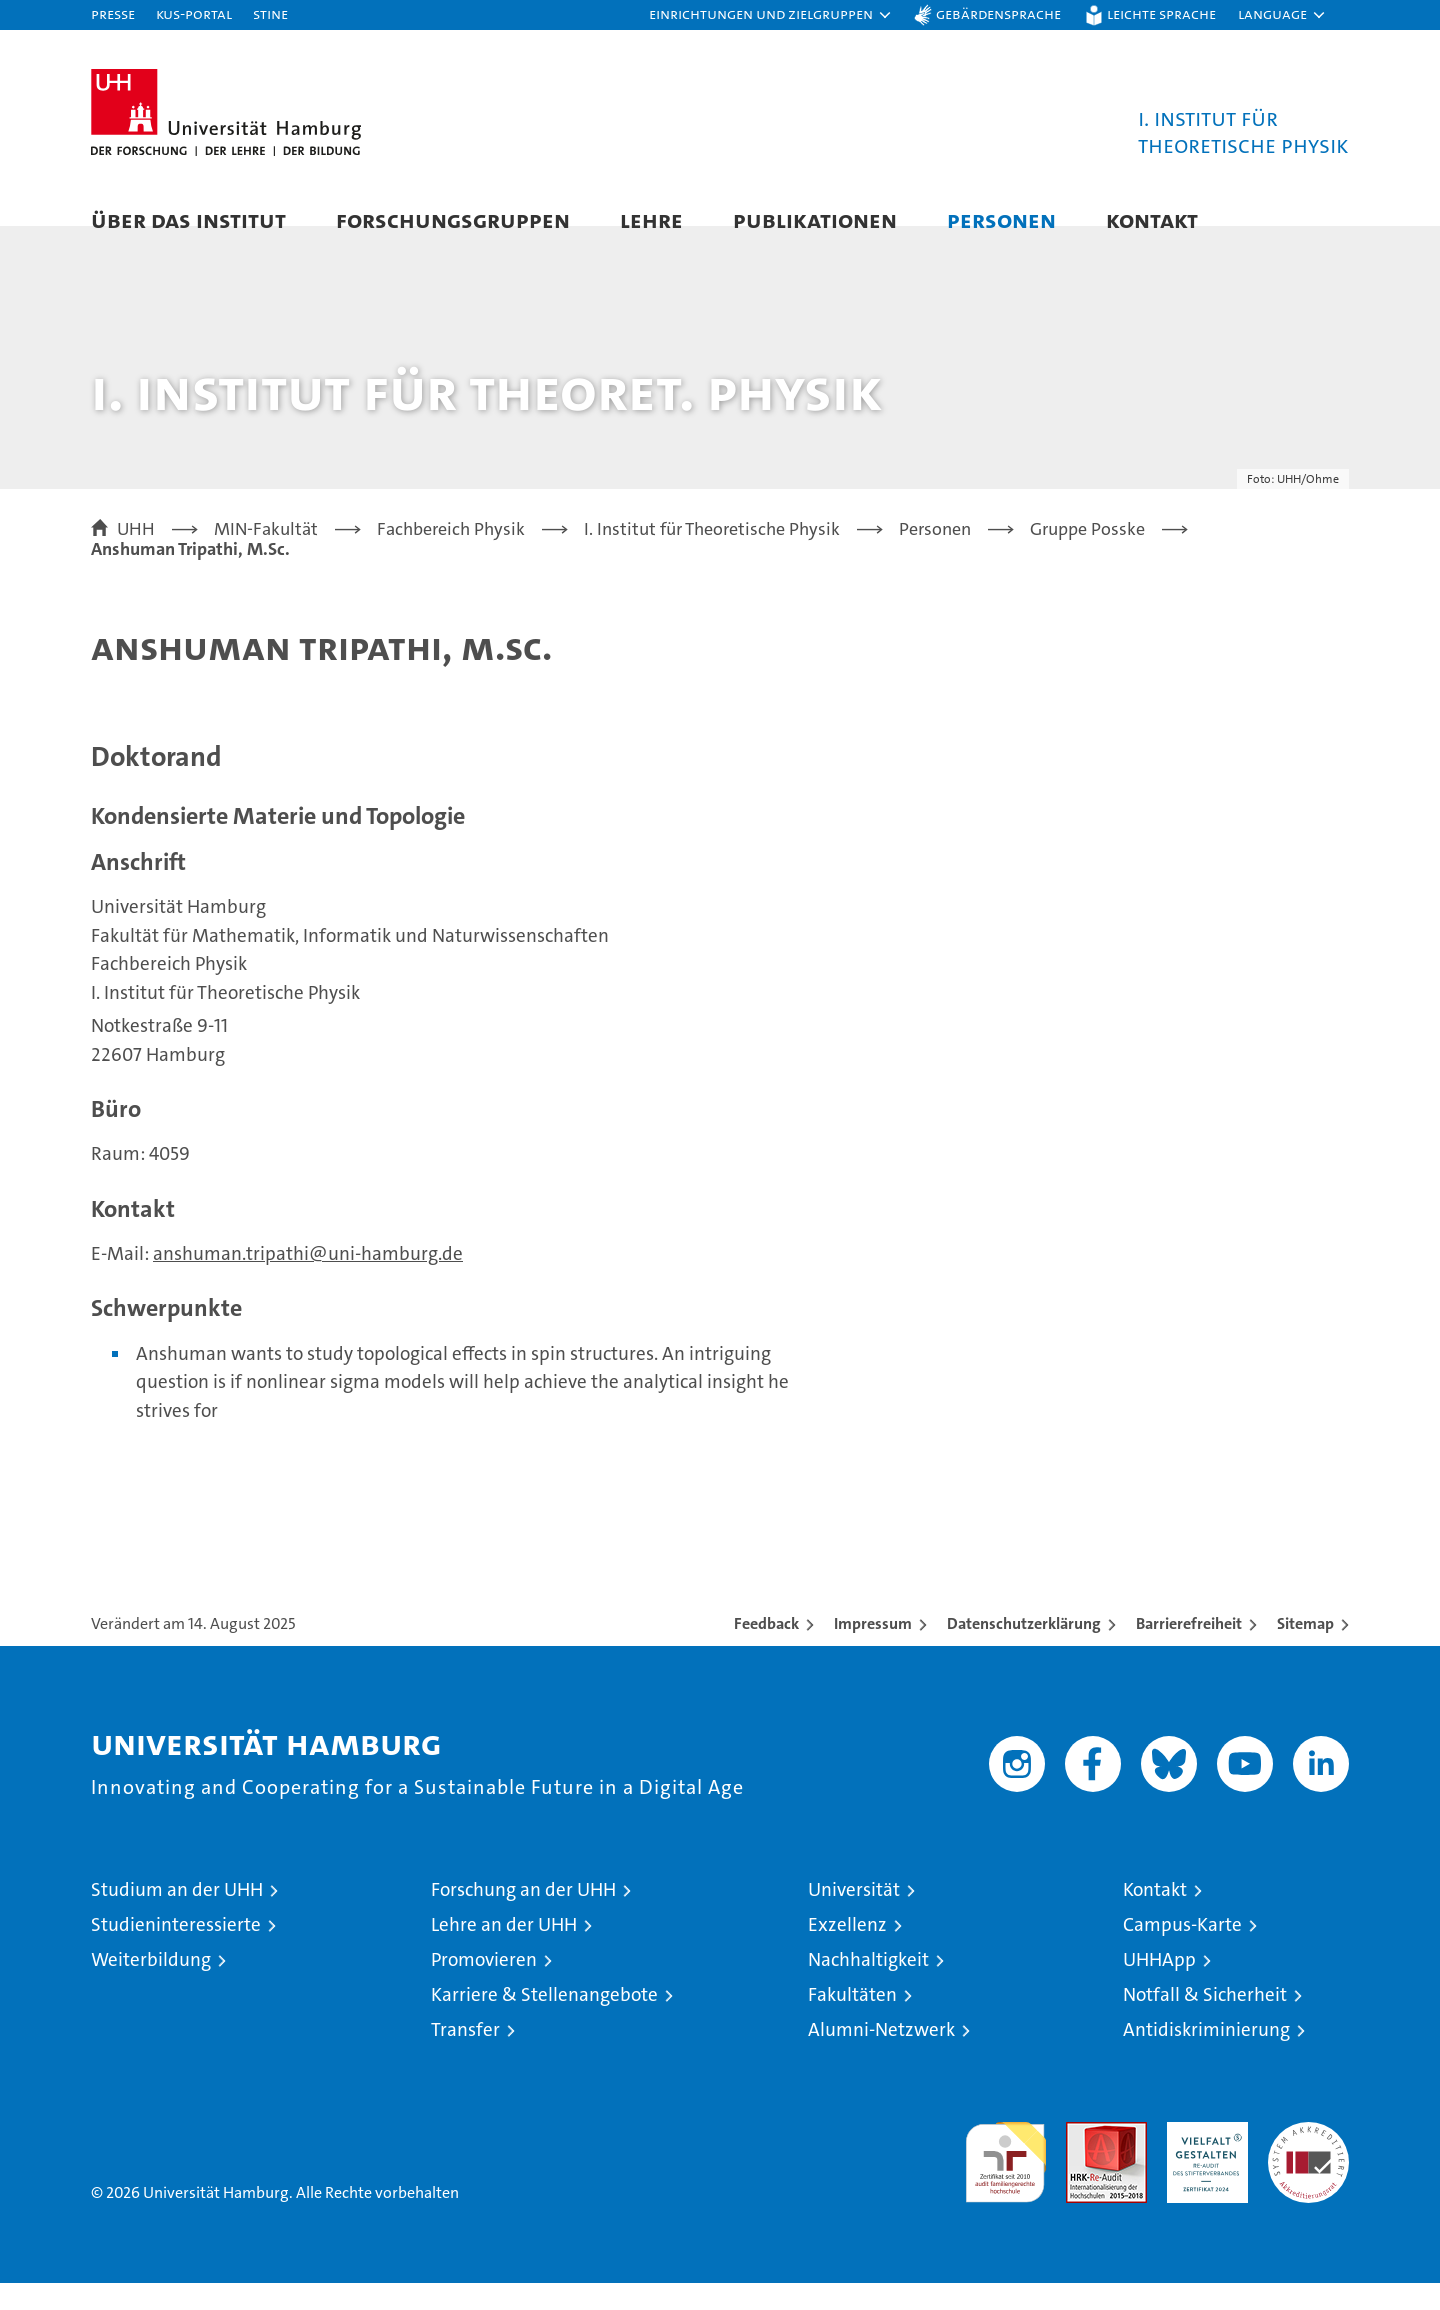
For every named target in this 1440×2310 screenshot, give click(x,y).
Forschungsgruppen (453, 219)
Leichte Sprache (1161, 13)
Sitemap (1305, 1650)
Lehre (651, 219)
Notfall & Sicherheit (1205, 2021)
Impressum (873, 1650)
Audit (1085, 2159)
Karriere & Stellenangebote (544, 2021)
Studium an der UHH (177, 1916)
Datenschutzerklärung (1024, 1650)
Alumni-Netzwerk (881, 2056)
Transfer (465, 2056)
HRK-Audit (1202, 2159)
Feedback (766, 1650)
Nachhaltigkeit (868, 1986)
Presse (113, 13)
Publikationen (815, 219)
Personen (1001, 219)
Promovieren (484, 1986)
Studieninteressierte (176, 1951)
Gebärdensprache (998, 13)
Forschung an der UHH (523, 1916)
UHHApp (1159, 1986)
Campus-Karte (1182, 1951)
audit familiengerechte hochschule (1005, 2180)
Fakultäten (852, 2021)
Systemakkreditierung (1308, 2159)
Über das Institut (188, 219)
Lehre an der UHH (504, 1951)
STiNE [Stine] (270, 13)
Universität (854, 1916)
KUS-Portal (194, 13)
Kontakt (1152, 219)
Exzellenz (847, 1951)
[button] (771, 15)
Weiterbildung (151, 1986)
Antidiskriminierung (1206, 2056)
